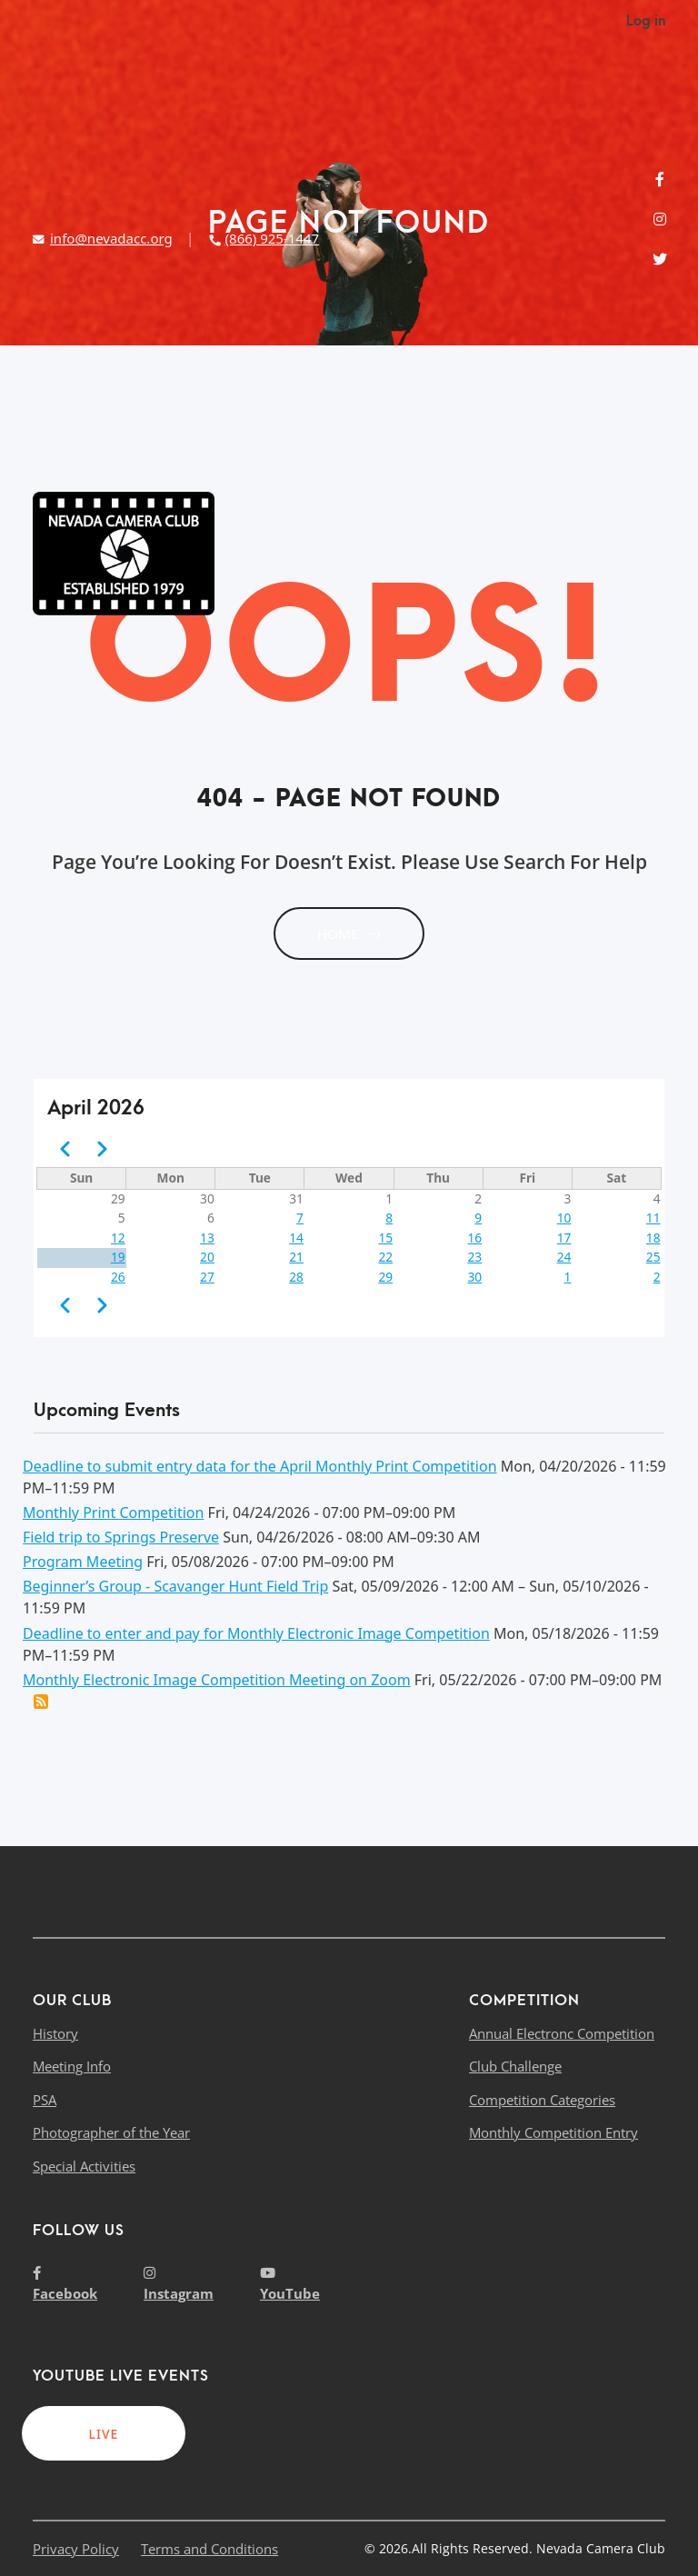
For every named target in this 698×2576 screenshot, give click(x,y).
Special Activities (84, 2166)
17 (564, 1237)
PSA (44, 2100)
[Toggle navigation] (650, 553)
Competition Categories (542, 2100)
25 (653, 1256)
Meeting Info (72, 2066)
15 (385, 1237)
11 (653, 1217)
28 (296, 1276)
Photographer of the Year (111, 2132)
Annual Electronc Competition (561, 2033)
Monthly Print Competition (113, 1513)
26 (118, 1276)
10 (564, 1217)
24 (564, 1256)
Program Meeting (83, 1562)
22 (385, 1256)
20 (207, 1256)
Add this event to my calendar (41, 1701)
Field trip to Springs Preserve (121, 1537)
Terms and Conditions (209, 2549)
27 (207, 1276)
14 (296, 1237)
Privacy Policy (76, 2549)
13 (207, 1237)
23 (475, 1256)
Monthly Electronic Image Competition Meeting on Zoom (217, 1680)
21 (296, 1256)
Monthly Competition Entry (553, 2132)
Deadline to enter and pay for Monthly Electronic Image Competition (256, 1633)
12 (118, 1237)
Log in (645, 21)
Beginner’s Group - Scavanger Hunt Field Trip (175, 1586)
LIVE (104, 2433)
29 (385, 1276)
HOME (349, 933)
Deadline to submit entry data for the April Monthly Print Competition (260, 1466)
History (55, 2033)
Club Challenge (515, 2066)
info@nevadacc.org (103, 238)
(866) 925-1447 (263, 238)
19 (118, 1256)
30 (475, 1276)
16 (475, 1237)
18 (653, 1237)
